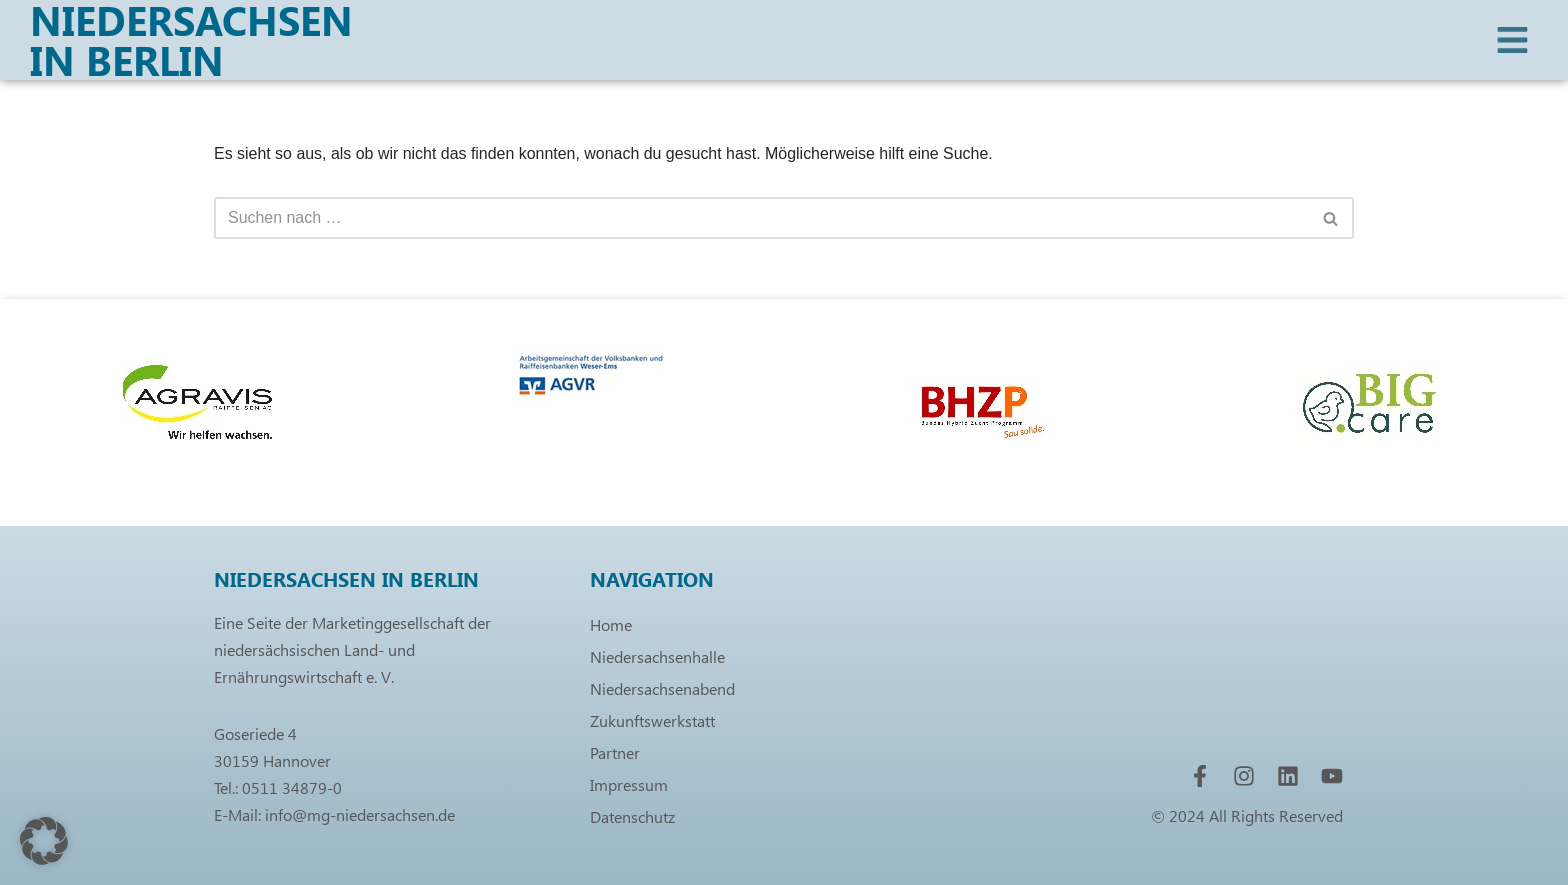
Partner (615, 752)
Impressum (629, 784)
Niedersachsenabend (662, 688)
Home (611, 624)
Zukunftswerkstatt (652, 720)
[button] (44, 841)
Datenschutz (632, 816)
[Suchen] (761, 218)
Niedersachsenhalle (657, 656)
